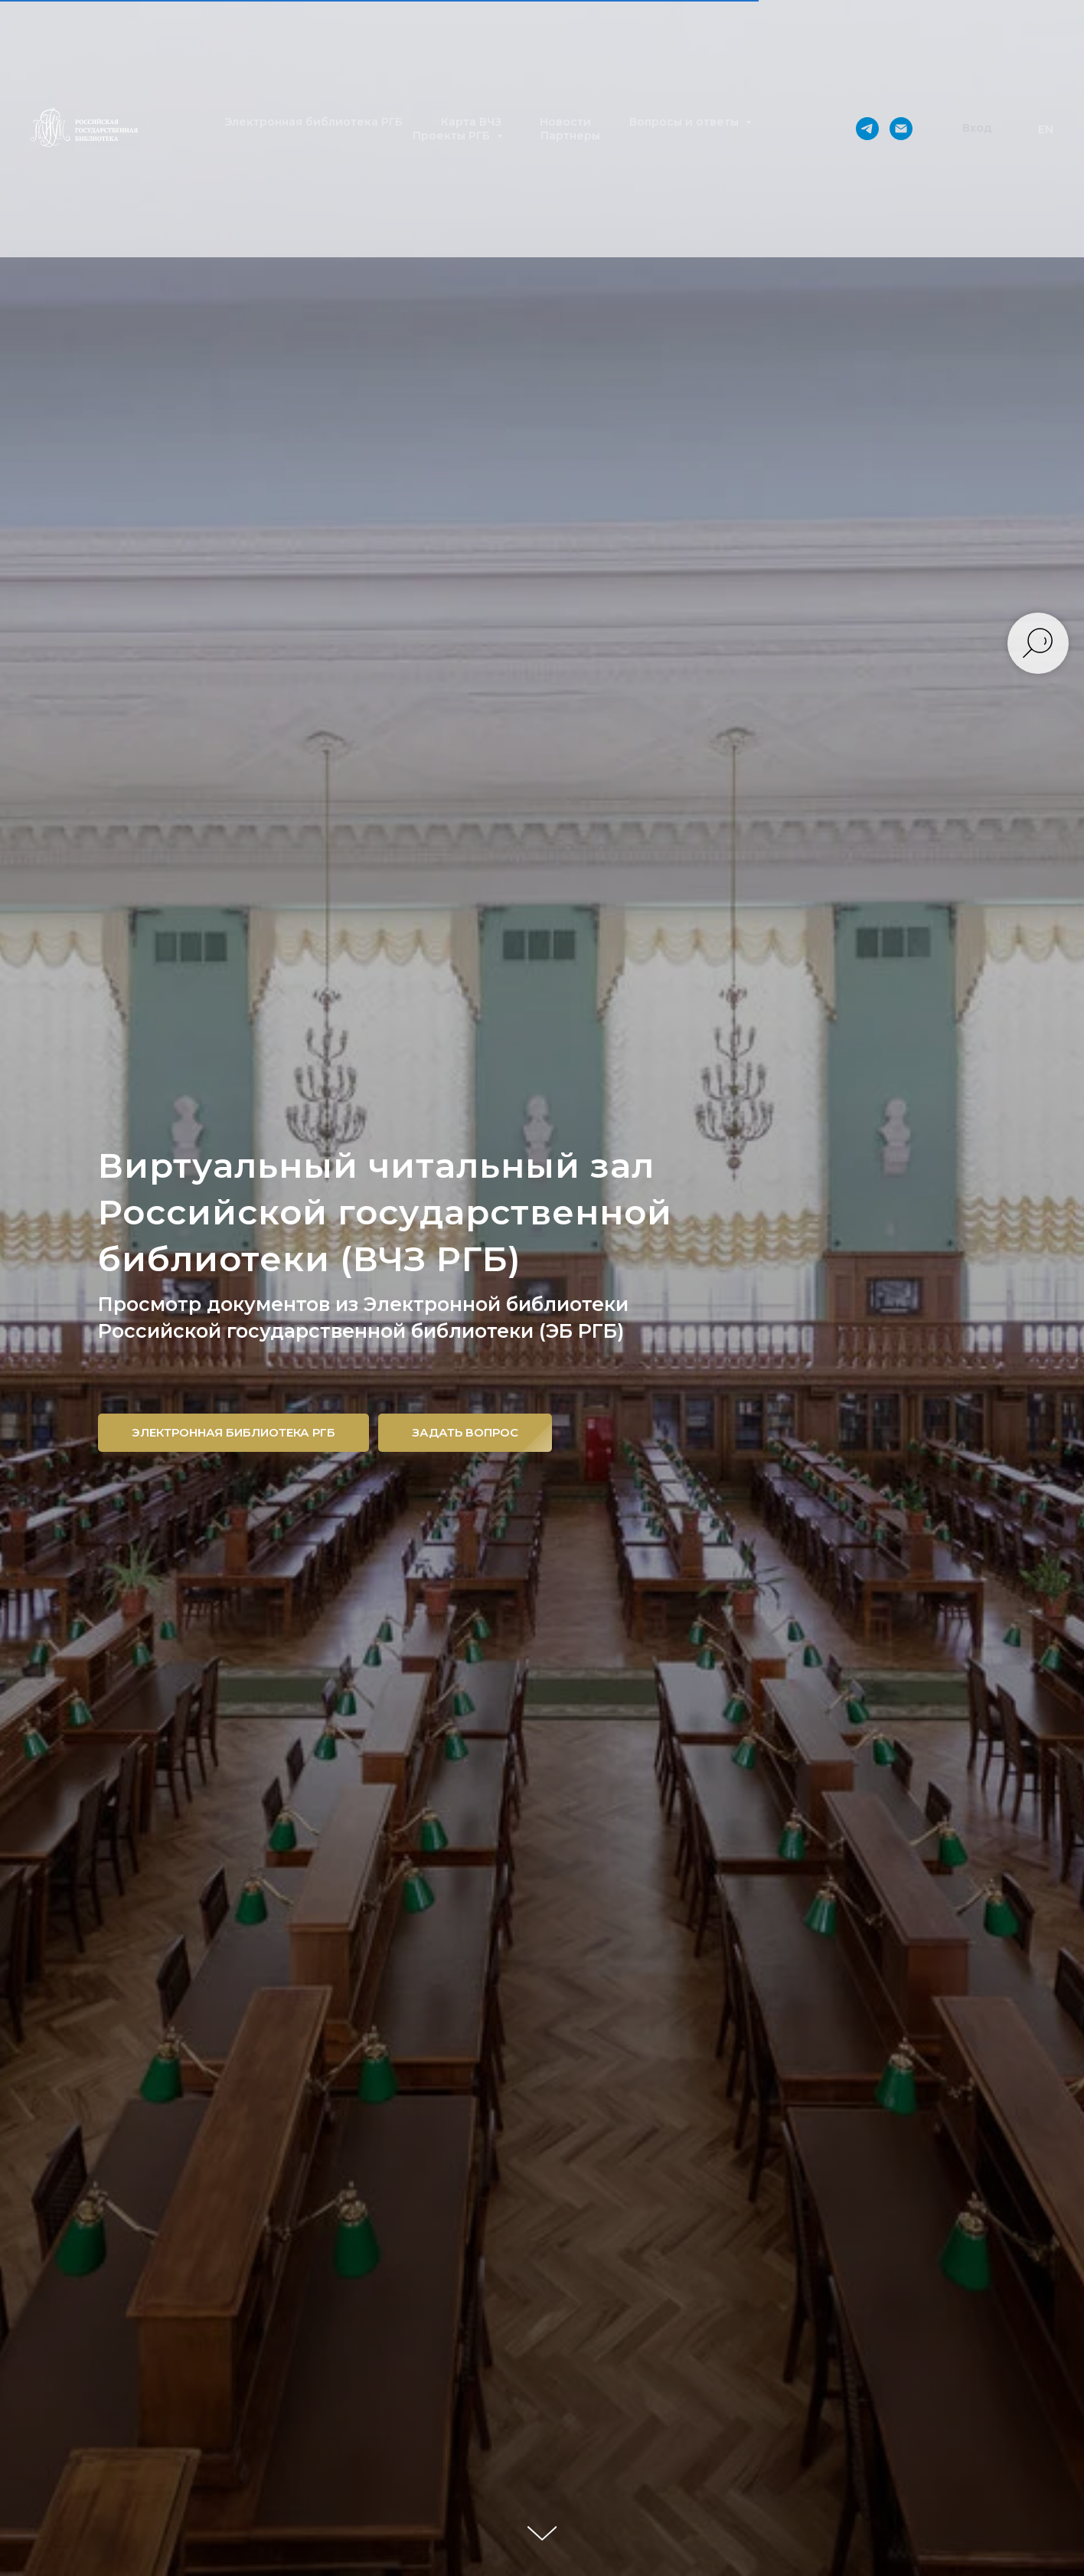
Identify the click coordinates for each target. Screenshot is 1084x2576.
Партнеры (570, 135)
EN (1045, 129)
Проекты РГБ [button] (453, 135)
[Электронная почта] (901, 128)
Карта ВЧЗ (471, 122)
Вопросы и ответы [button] (685, 122)
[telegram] (867, 128)
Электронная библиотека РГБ (313, 122)
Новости (565, 122)
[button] (977, 128)
